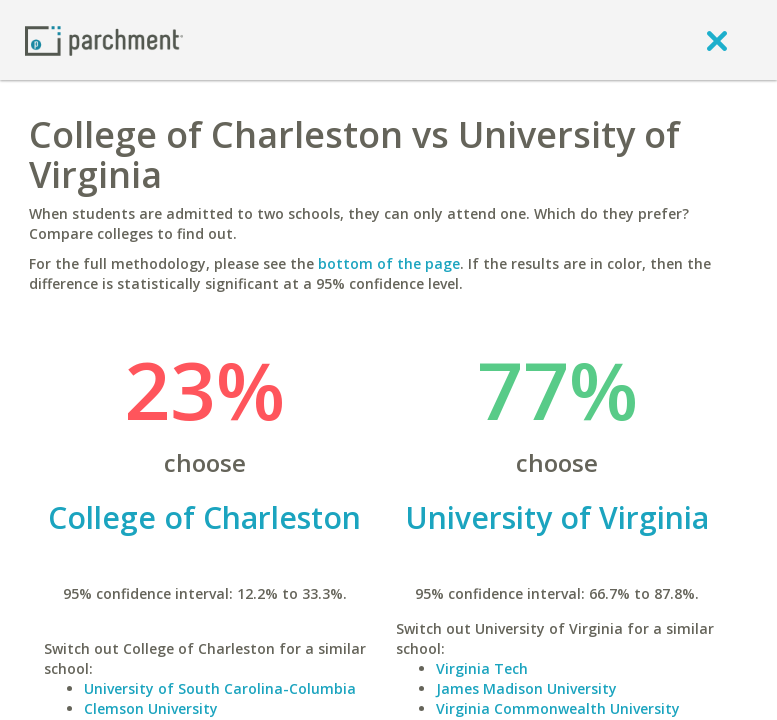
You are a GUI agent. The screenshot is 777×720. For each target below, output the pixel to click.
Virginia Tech (482, 668)
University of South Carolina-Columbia (220, 688)
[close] (717, 40)
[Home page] (104, 39)
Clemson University (151, 708)
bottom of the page (389, 263)
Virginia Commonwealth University (558, 708)
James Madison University (526, 688)
